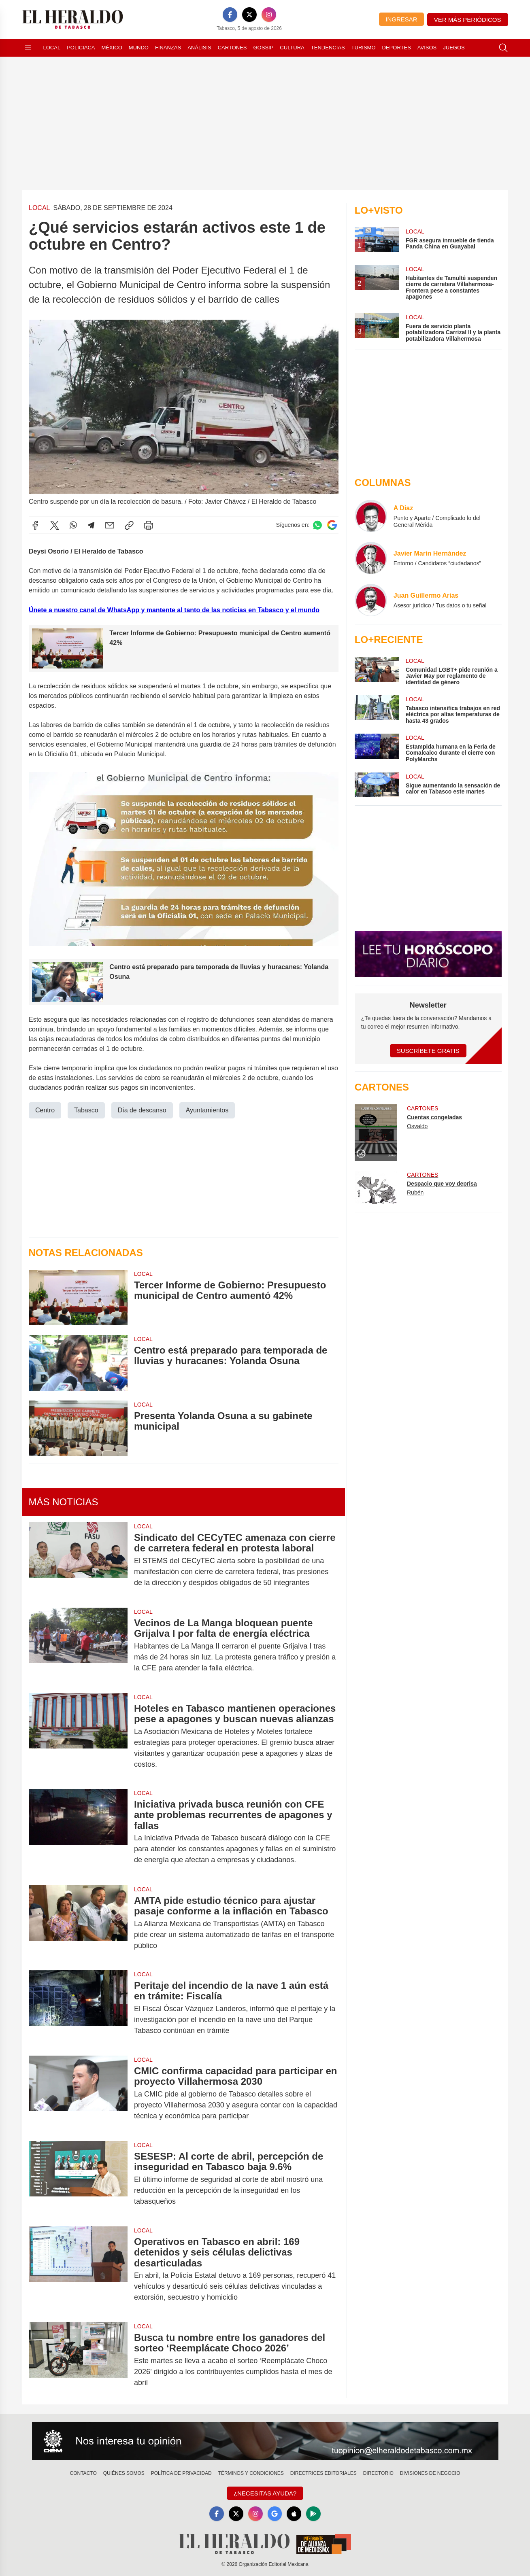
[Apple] (294, 2513)
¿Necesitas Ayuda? (265, 2493)
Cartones (232, 48)
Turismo (363, 48)
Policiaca (81, 48)
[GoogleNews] (275, 2513)
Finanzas (168, 48)
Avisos (426, 48)
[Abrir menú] (28, 47)
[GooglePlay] (314, 2513)
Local (52, 48)
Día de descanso (141, 1110)
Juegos (453, 48)
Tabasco (86, 1110)
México (112, 48)
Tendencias (328, 48)
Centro (45, 1110)
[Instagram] (269, 14)
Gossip (263, 48)
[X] (249, 14)
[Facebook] (230, 14)
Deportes (396, 48)
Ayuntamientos (206, 1110)
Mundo (139, 48)
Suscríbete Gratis (428, 1050)
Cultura (292, 48)
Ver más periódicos (467, 19)
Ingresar (401, 19)
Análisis (199, 48)
